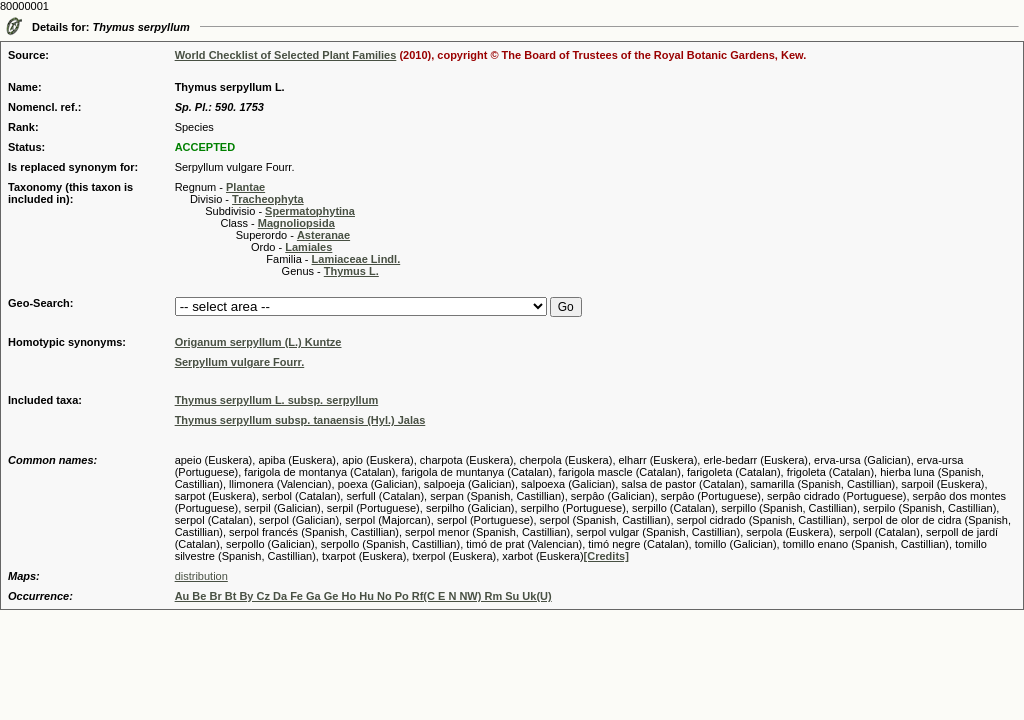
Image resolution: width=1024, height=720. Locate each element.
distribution (201, 576)
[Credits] (606, 556)
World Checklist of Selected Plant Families (286, 55)
